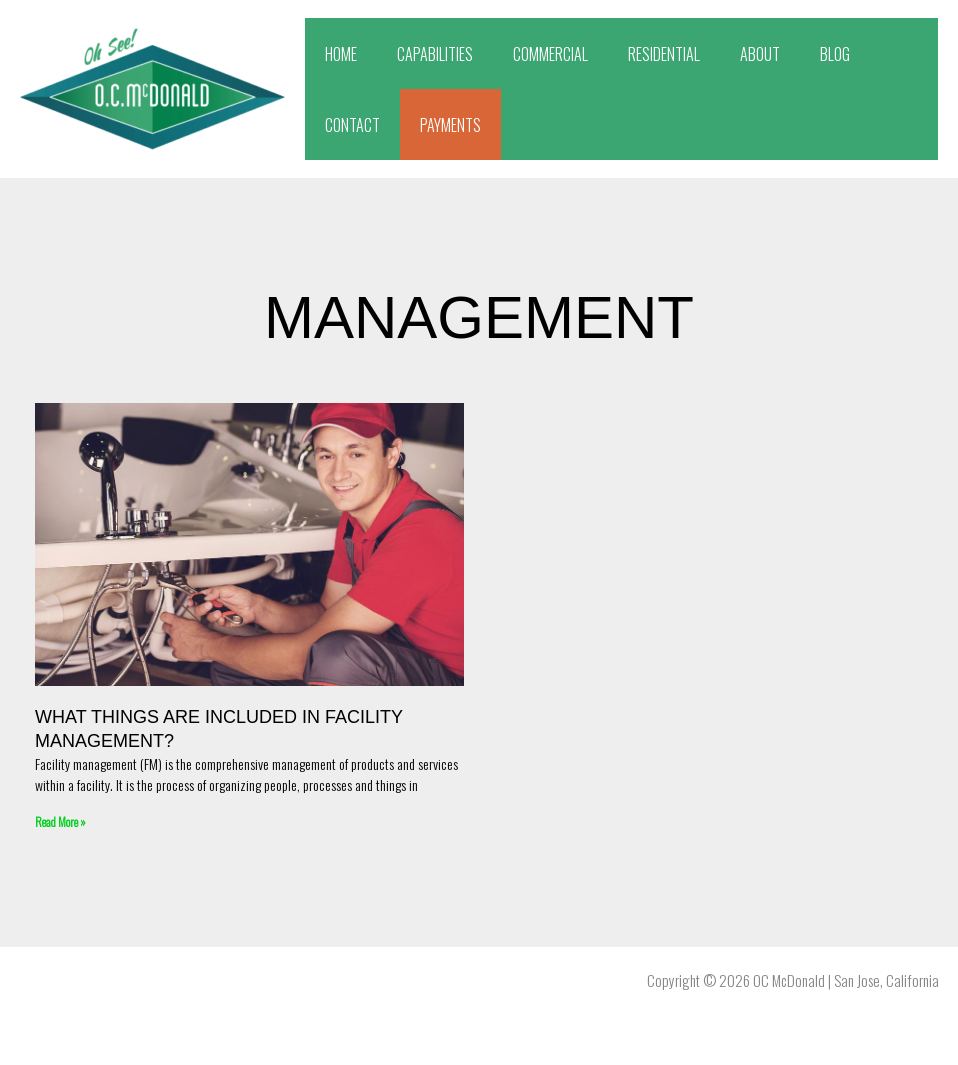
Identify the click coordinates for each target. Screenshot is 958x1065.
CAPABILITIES (435, 54)
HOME (341, 54)
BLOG (835, 54)
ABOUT (760, 54)
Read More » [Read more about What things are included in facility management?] (60, 821)
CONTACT (352, 125)
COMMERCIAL (550, 54)
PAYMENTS (450, 125)
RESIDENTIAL (664, 54)
